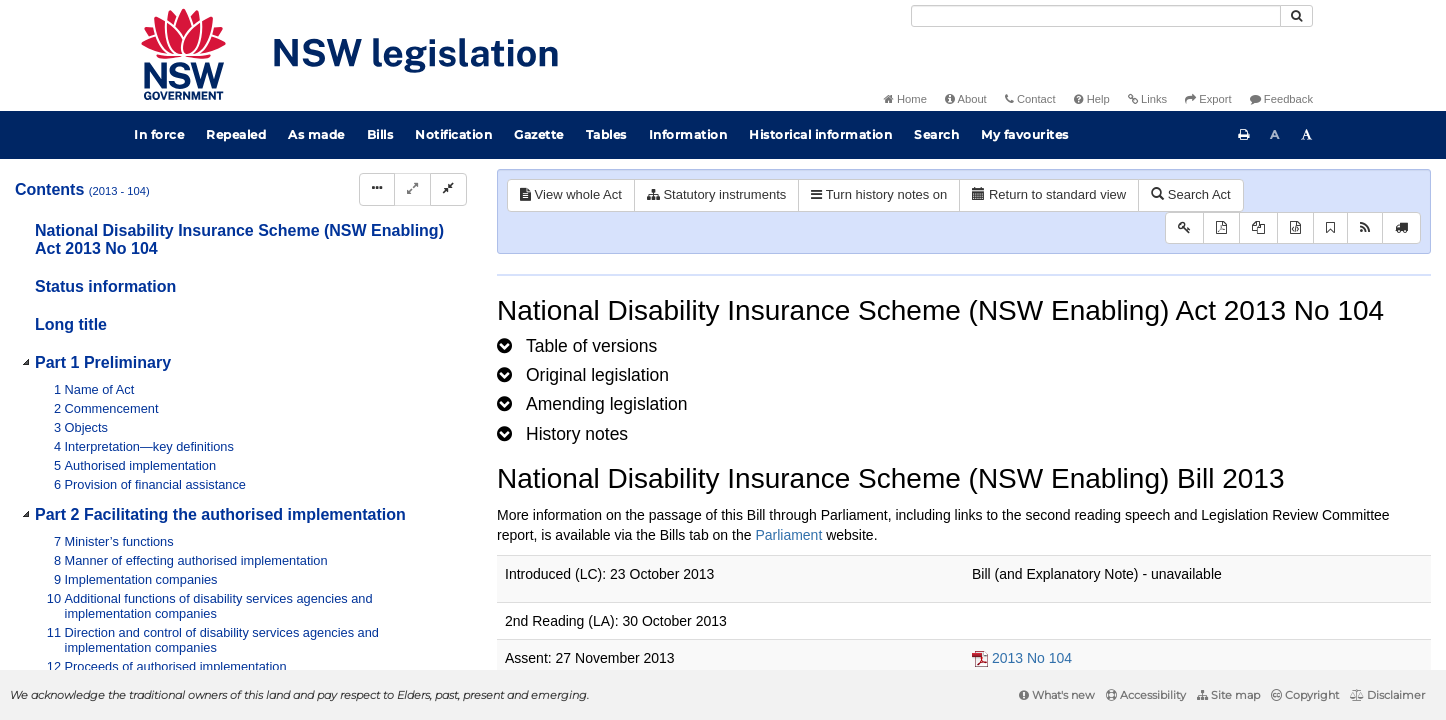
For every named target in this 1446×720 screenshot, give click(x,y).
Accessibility (1146, 695)
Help (1092, 99)
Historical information (820, 134)
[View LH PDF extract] (1258, 228)
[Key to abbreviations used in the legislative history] (1184, 228)
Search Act (1190, 194)
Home (905, 99)
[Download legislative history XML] (1295, 228)
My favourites (1025, 134)
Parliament (788, 535)
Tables (606, 134)
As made (316, 134)
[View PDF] (1221, 228)
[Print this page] (1244, 135)
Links (1147, 99)
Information (688, 134)
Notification (453, 134)
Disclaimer (1387, 695)
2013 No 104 (1032, 658)
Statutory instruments (716, 194)
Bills (380, 134)
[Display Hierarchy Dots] (377, 189)
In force (159, 134)
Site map (1228, 695)
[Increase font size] (1307, 135)
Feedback (1281, 99)
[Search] (1096, 16)
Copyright (1305, 695)
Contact (1030, 99)
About (966, 99)
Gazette (539, 134)
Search (936, 134)
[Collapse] (448, 189)
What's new (1057, 695)
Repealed (236, 134)
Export (1208, 99)
